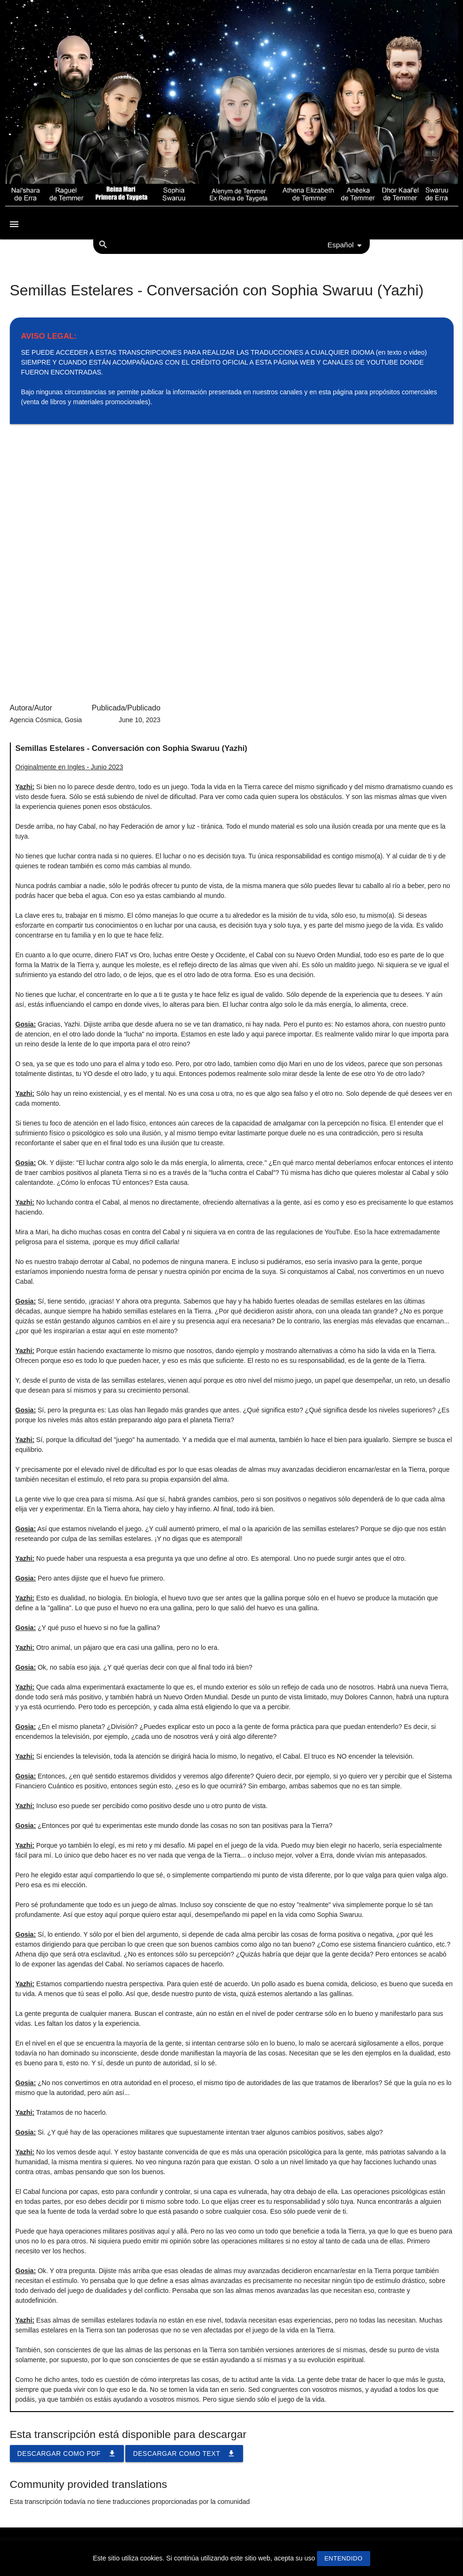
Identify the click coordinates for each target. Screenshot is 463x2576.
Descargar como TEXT (184, 2453)
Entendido (344, 2558)
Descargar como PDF (66, 2453)
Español (346, 245)
